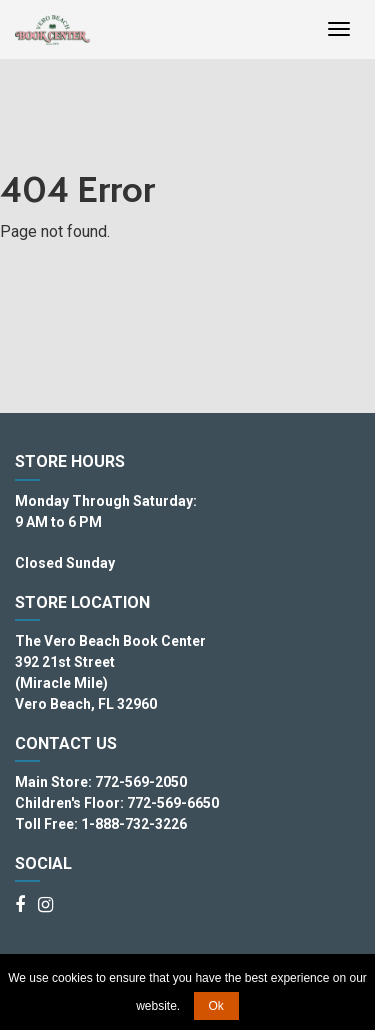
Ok (216, 1006)
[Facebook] (20, 906)
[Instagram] (45, 906)
